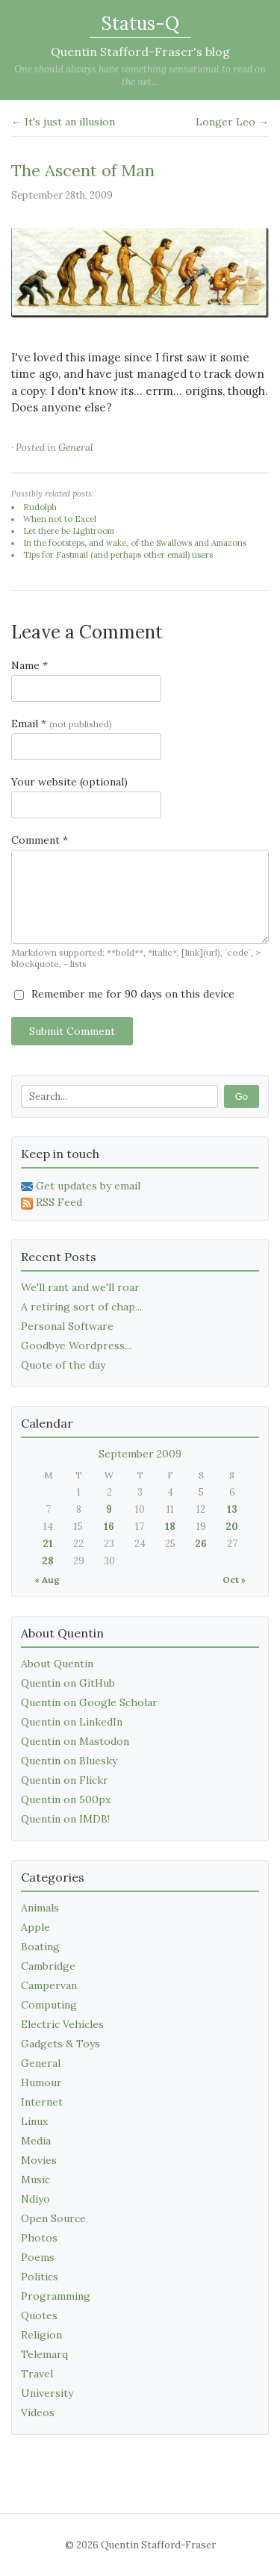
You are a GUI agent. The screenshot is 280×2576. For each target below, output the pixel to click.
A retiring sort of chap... (81, 1306)
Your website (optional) (69, 781)
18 (170, 1526)
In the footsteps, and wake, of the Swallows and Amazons (134, 543)
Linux (34, 2121)
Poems (38, 2257)
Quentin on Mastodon (75, 1741)
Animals (40, 1907)
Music (35, 2179)
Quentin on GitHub (68, 1683)
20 (231, 1526)
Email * (61, 723)
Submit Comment (72, 1031)
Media (36, 2140)
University (47, 2393)
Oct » (234, 1579)
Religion (41, 2335)
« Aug (47, 1579)
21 (48, 1543)
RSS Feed (51, 1202)
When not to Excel (59, 519)
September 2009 (140, 1453)
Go (241, 1096)
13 (232, 1509)
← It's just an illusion (63, 121)
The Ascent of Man (83, 170)
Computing (49, 2005)
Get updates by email (80, 1185)
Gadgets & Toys (60, 2043)
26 (201, 1543)
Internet (42, 2102)
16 (109, 1526)
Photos (39, 2237)
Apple (35, 1927)
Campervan (49, 1985)
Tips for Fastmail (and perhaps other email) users (118, 555)
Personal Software (67, 1326)
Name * (29, 665)
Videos (38, 2412)
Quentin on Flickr (64, 1780)
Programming (55, 2296)
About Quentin (57, 1663)
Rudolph (40, 507)
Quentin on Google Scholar (89, 1702)
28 (48, 1561)
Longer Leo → (232, 121)
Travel (37, 2373)
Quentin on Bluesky (69, 1760)
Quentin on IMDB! (65, 1819)
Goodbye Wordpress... (76, 1345)
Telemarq (44, 2354)
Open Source (53, 2218)
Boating (40, 1946)
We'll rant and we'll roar (80, 1287)
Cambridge (48, 1966)
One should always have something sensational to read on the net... (140, 75)
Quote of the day (63, 1365)
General (75, 447)
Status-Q (140, 23)
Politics (39, 2276)
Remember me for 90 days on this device (124, 994)
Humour (41, 2082)
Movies (39, 2160)
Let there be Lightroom (68, 531)
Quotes (39, 2315)
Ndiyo (35, 2199)
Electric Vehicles (62, 2024)
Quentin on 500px (66, 1799)
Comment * (39, 840)
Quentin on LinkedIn (71, 1722)
